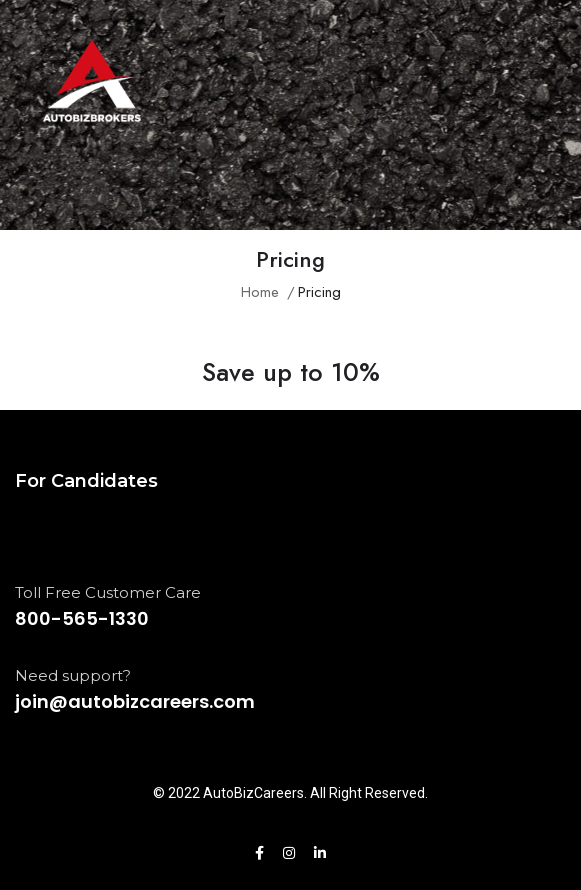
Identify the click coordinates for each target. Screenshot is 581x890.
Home (260, 292)
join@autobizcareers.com (135, 701)
